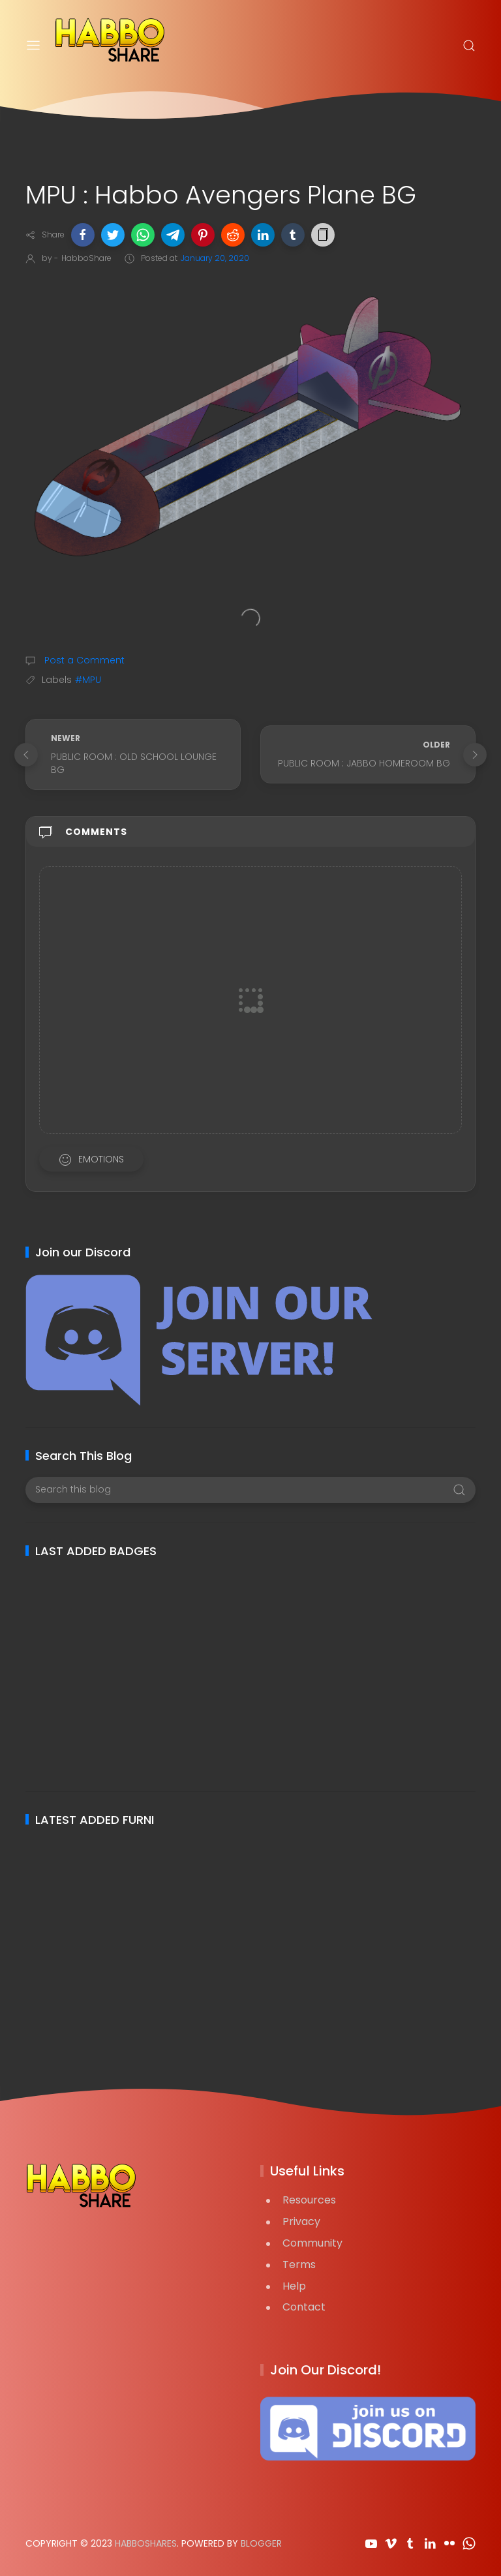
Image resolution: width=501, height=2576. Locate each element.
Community (312, 2242)
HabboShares (146, 2543)
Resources (309, 2199)
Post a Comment (83, 660)
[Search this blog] (250, 1490)
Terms (299, 2264)
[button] (83, 235)
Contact (304, 2306)
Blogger (261, 2543)
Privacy (301, 2221)
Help (294, 2286)
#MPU (88, 679)
